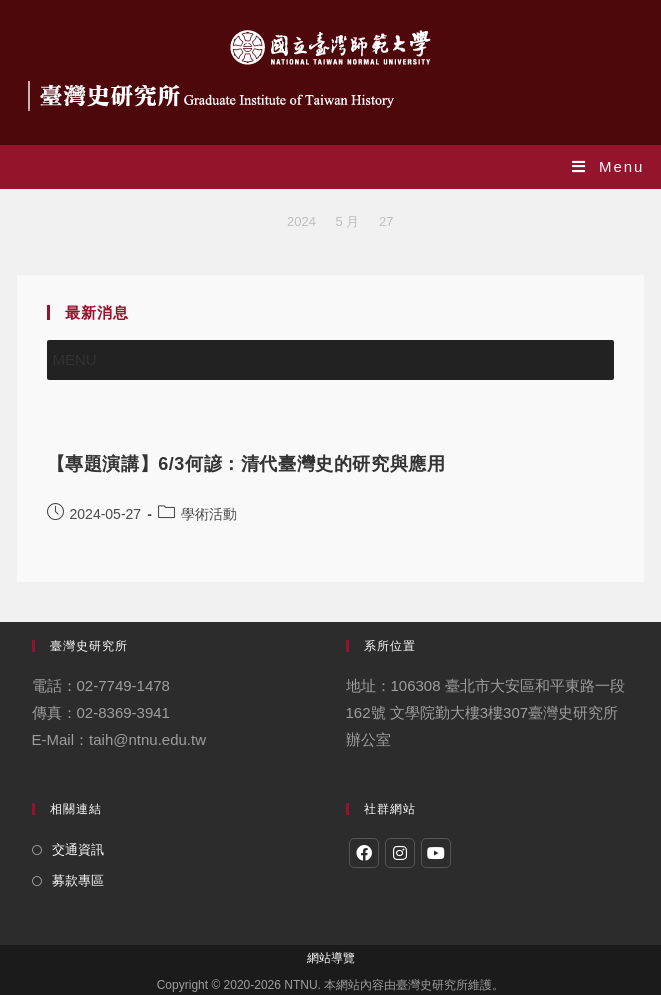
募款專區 (78, 880)
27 (386, 221)
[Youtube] (436, 853)
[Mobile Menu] (608, 166)
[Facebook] (364, 853)
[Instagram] (400, 853)
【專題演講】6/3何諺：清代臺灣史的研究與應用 (246, 464)
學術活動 (209, 514)
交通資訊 (78, 849)
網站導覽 (331, 958)
